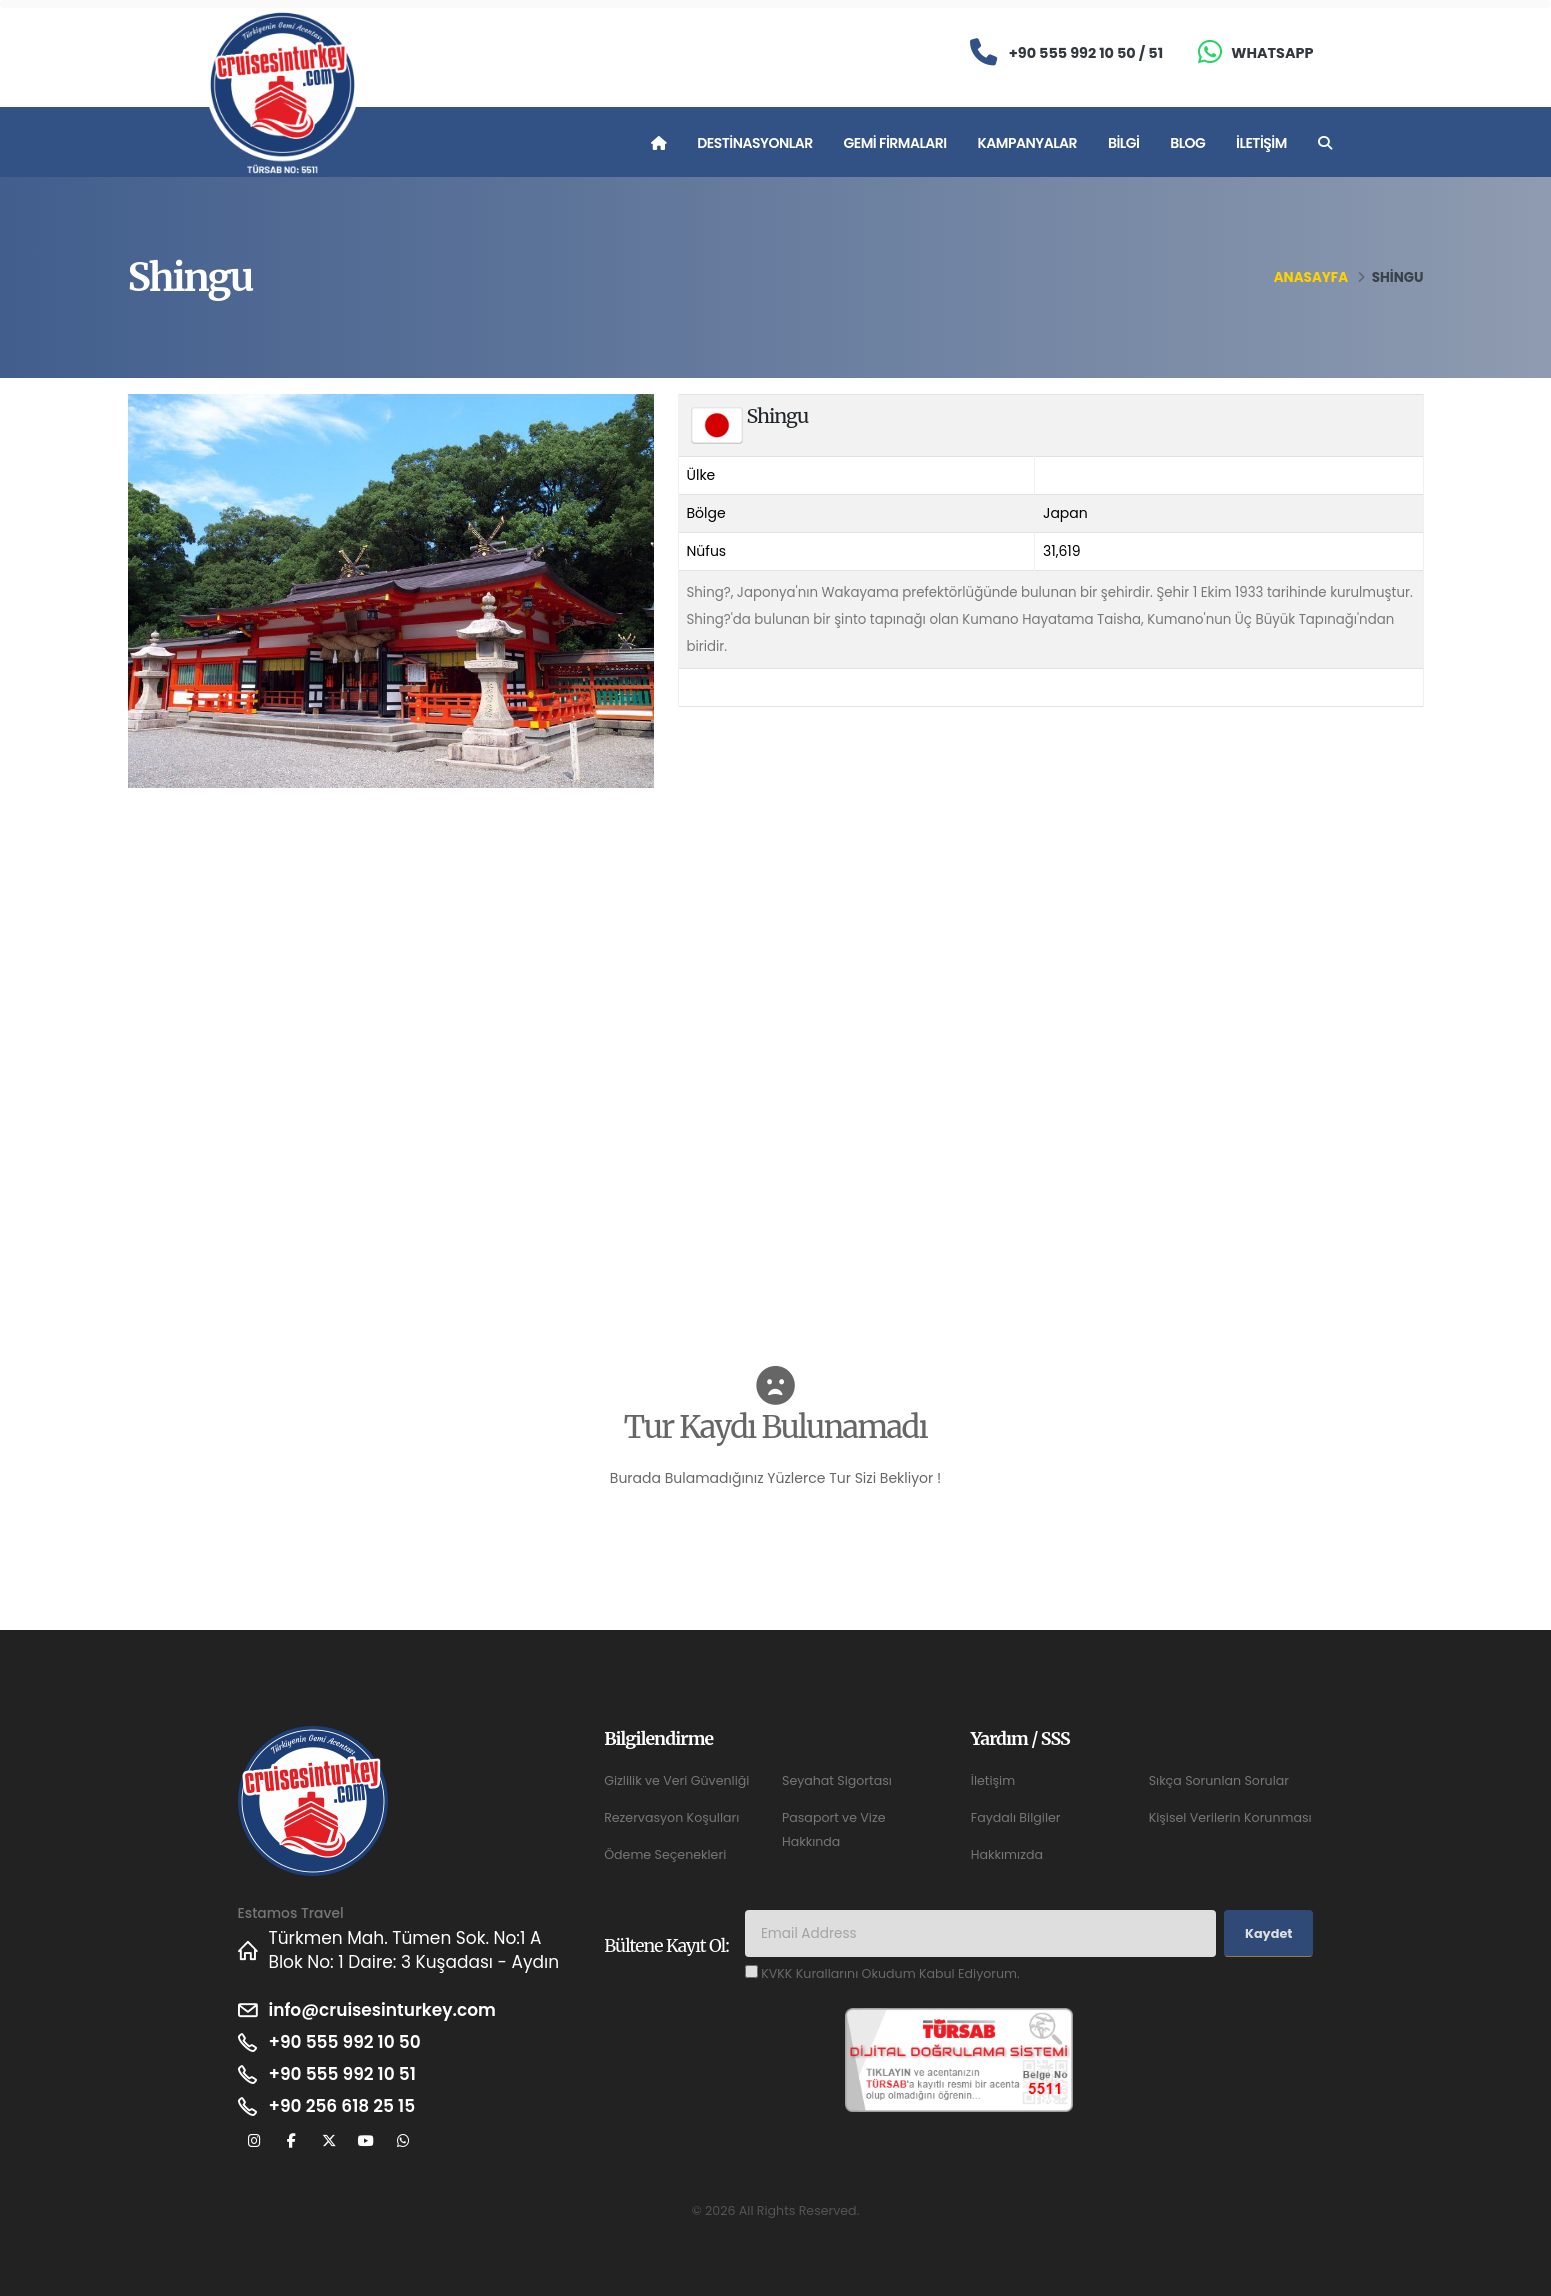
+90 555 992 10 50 (345, 2042)
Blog (1187, 143)
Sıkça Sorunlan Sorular (1219, 1780)
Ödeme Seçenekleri (665, 1854)
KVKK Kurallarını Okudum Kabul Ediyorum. (890, 1973)
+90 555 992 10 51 (342, 2074)
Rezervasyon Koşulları (671, 1817)
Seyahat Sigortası (837, 1780)
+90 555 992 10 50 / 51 (1086, 53)
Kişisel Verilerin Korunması (1230, 1817)
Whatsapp (1272, 53)
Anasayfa (1311, 277)
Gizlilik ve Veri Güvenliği (676, 1780)
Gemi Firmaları (895, 143)
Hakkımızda (1007, 1854)
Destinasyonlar (754, 143)
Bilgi (1123, 143)
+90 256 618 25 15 (342, 2106)
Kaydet (1268, 1933)
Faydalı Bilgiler (1016, 1817)
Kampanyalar (1028, 143)
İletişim (1261, 143)
